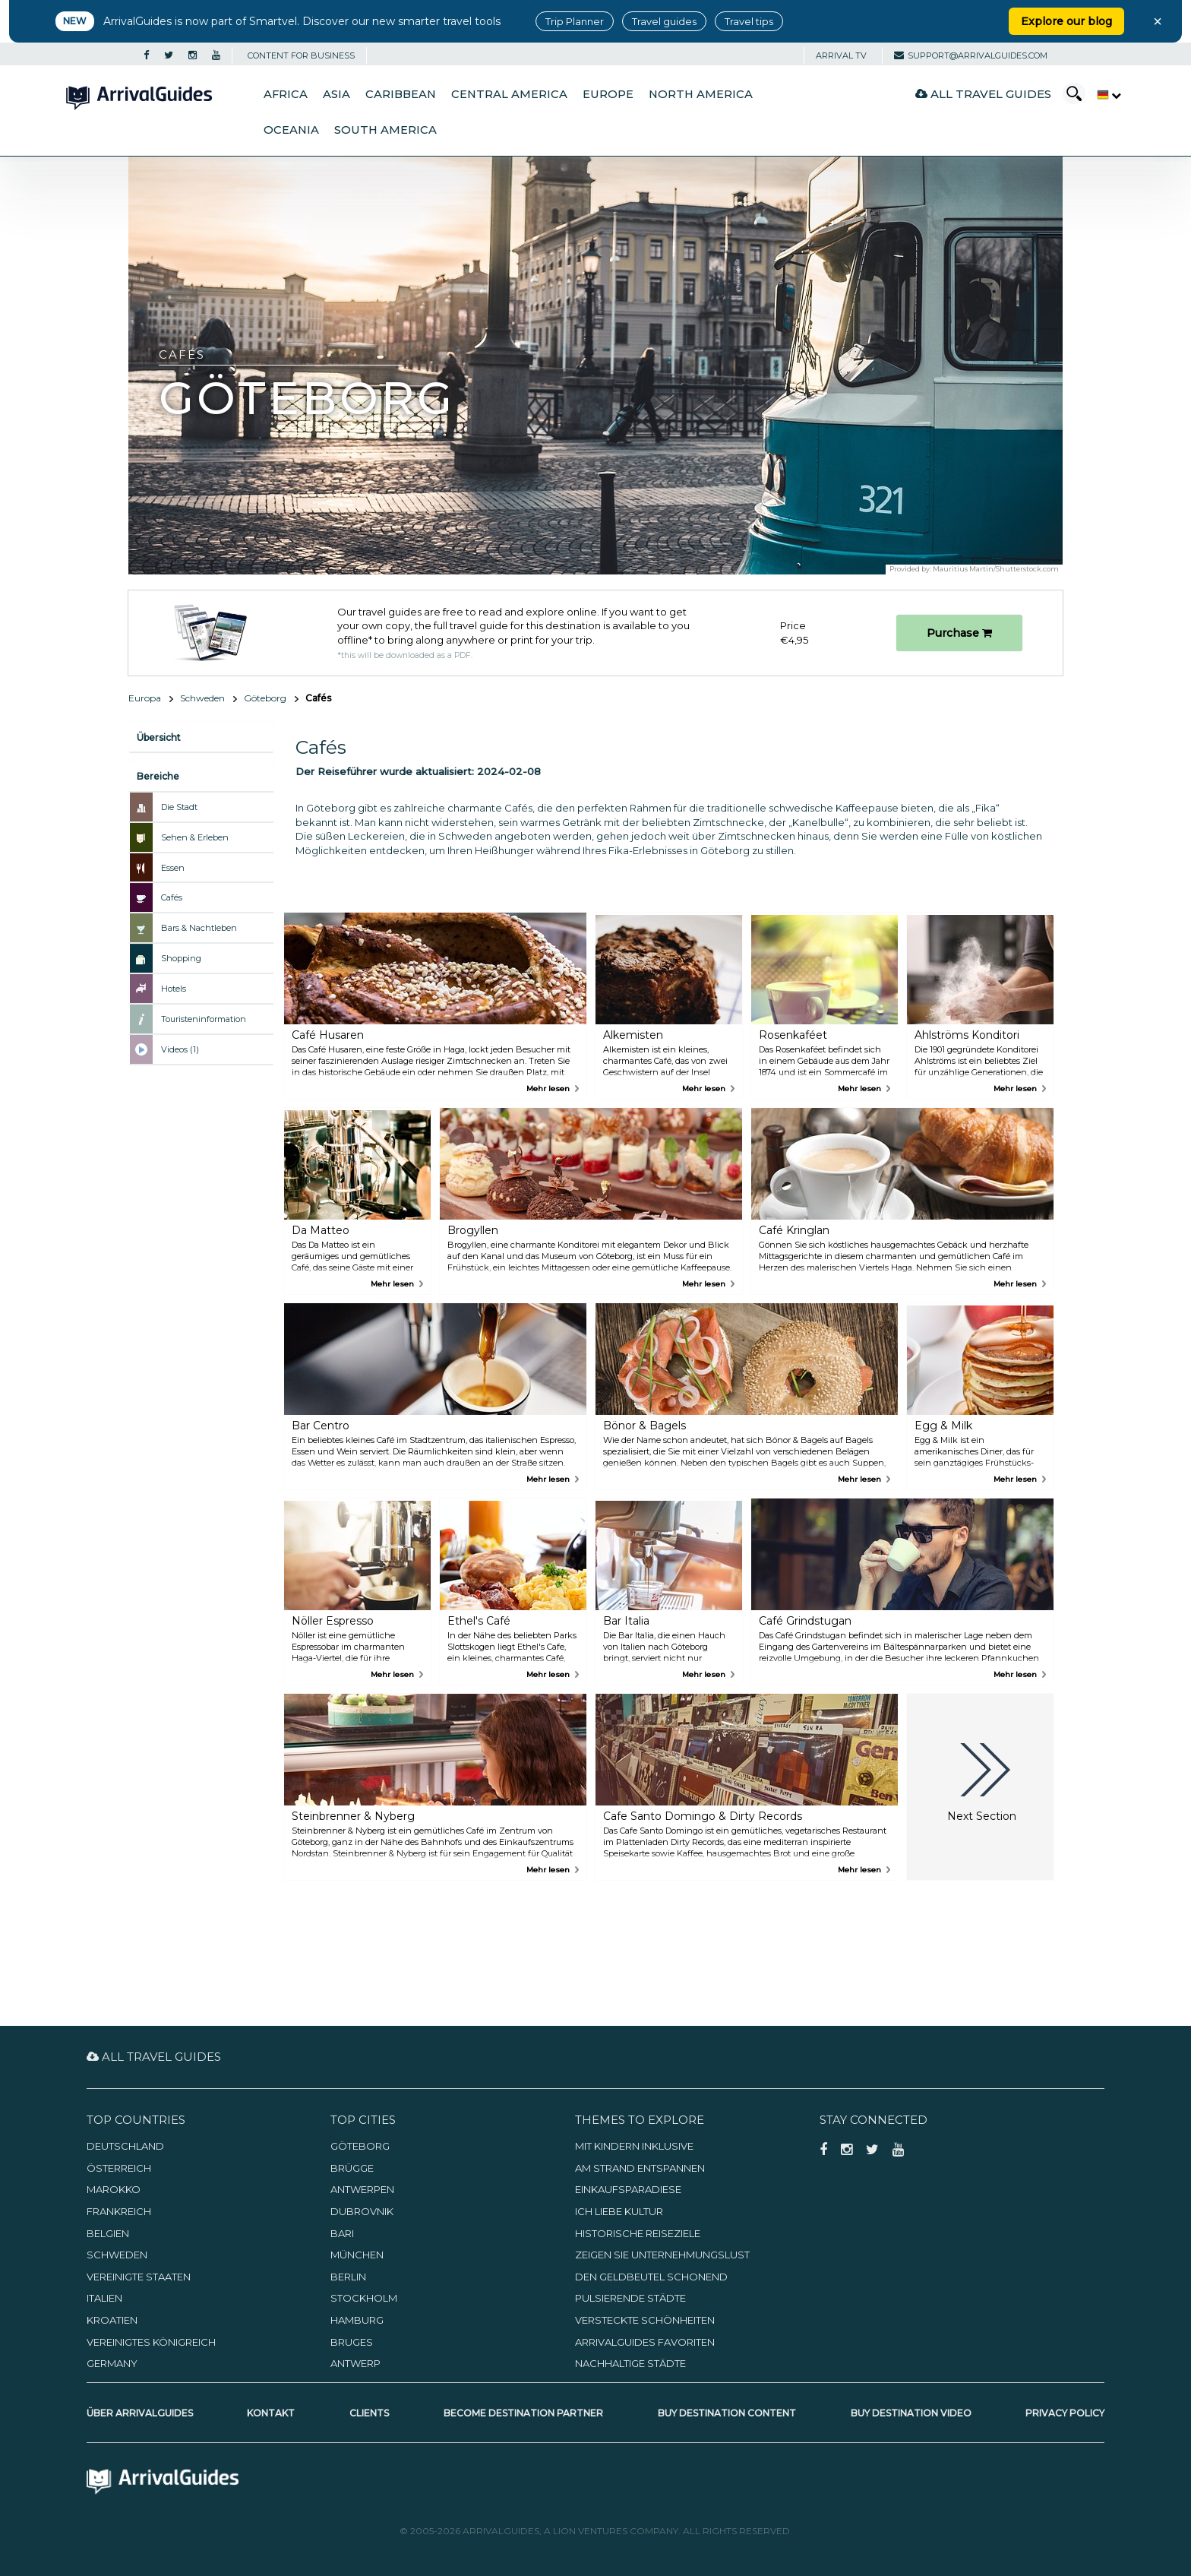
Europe (608, 94)
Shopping (181, 958)
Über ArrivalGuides (140, 2413)
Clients (369, 2413)
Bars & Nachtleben (199, 927)
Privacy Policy (1064, 2413)
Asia (336, 94)
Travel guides (664, 21)
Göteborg (265, 698)
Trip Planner (574, 21)
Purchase (959, 633)
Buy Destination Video (911, 2413)
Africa (286, 94)
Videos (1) (180, 1049)
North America (701, 94)
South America (385, 130)
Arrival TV (841, 55)
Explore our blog (1066, 21)
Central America (509, 94)
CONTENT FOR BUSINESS (301, 55)
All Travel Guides (983, 94)
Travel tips (749, 21)
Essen (173, 867)
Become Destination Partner (523, 2413)
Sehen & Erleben (195, 837)
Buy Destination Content (727, 2413)
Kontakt (271, 2413)
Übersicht (159, 737)
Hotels (173, 988)
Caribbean (400, 94)
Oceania (291, 130)
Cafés (171, 897)
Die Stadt (179, 807)
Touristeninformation (203, 1019)
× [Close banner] (1157, 21)
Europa (144, 698)
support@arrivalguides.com (970, 55)
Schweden (202, 698)
